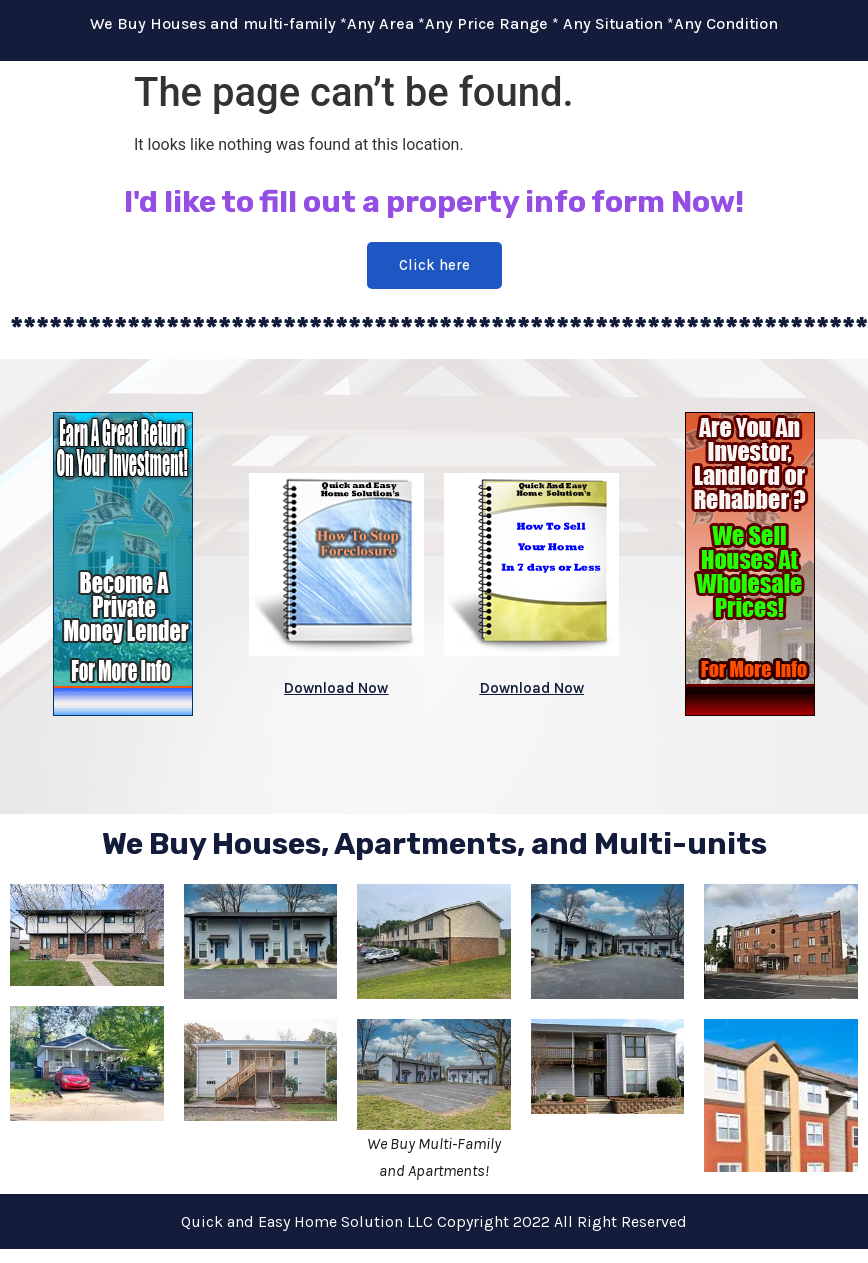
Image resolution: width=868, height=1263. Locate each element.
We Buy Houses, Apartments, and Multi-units (434, 844)
